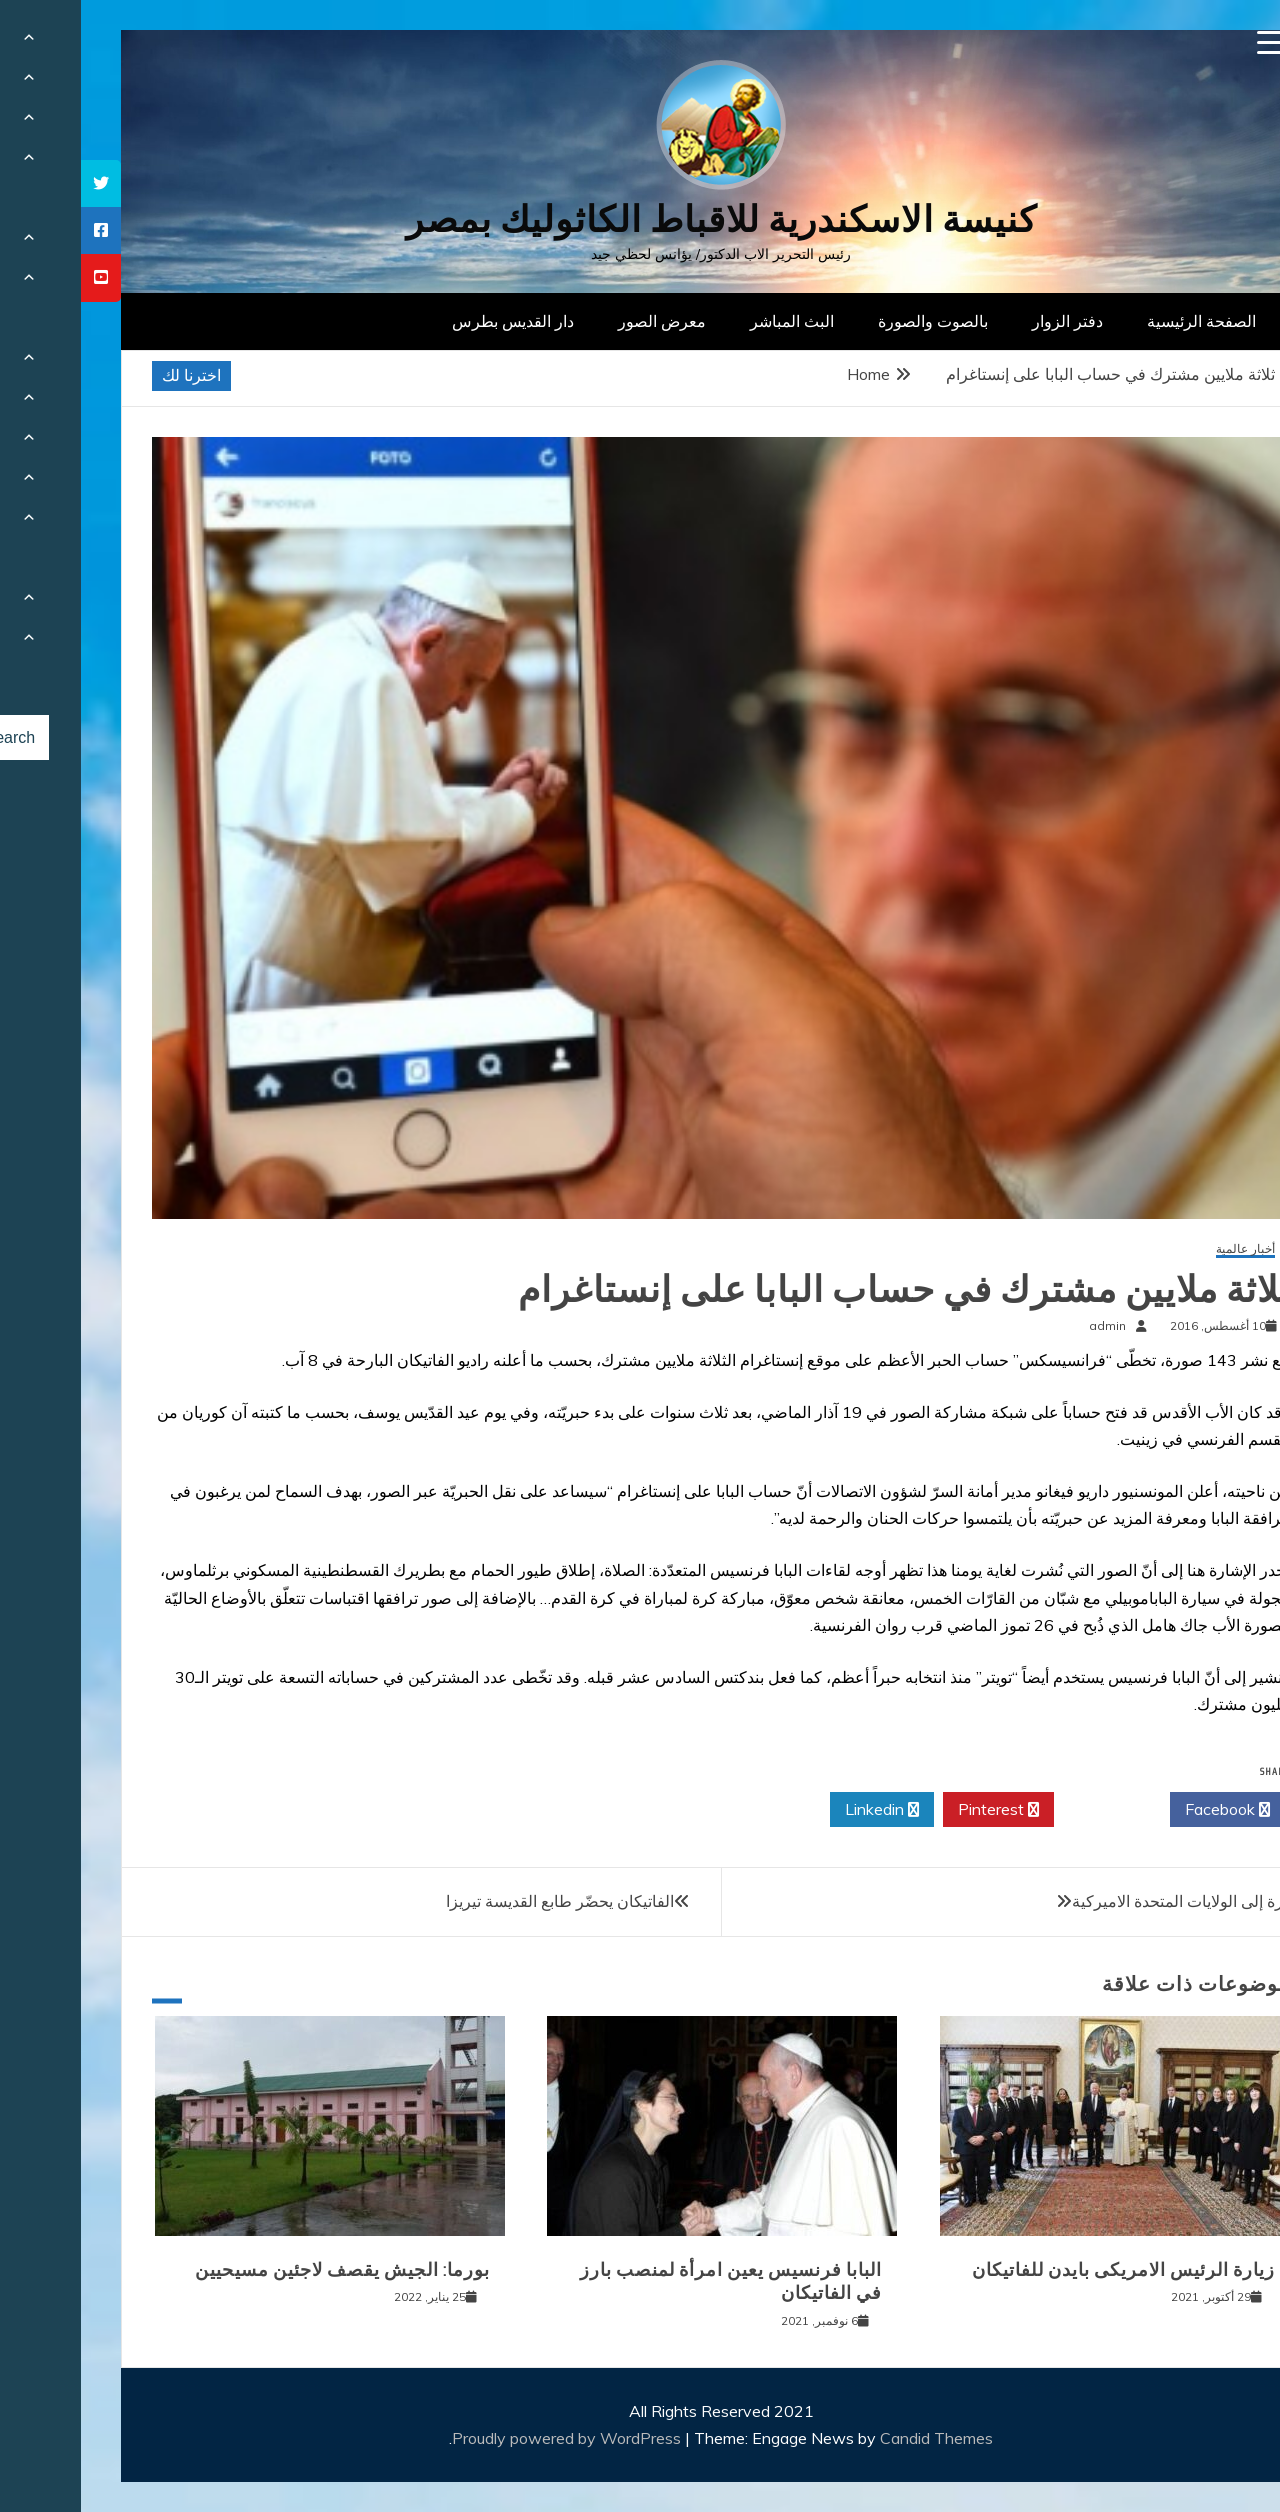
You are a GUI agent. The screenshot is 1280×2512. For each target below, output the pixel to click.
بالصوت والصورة (852, 321)
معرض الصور (581, 321)
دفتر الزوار (986, 321)
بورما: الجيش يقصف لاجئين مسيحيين (261, 2270)
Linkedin (801, 1810)
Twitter (1031, 1810)
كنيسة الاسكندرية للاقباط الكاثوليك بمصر (640, 219)
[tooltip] (20, 183)
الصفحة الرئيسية (1120, 321)
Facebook (1146, 1810)
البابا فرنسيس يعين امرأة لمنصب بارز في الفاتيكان (650, 2281)
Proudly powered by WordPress (487, 2438)
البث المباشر (711, 321)
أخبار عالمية (1164, 1249)
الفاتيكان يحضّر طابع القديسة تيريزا (479, 1901)
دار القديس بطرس (432, 321)
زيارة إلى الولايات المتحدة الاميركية (1105, 1901)
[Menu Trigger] (1188, 42)
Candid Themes (855, 2438)
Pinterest (917, 1810)
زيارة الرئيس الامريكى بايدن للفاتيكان (1042, 2270)
